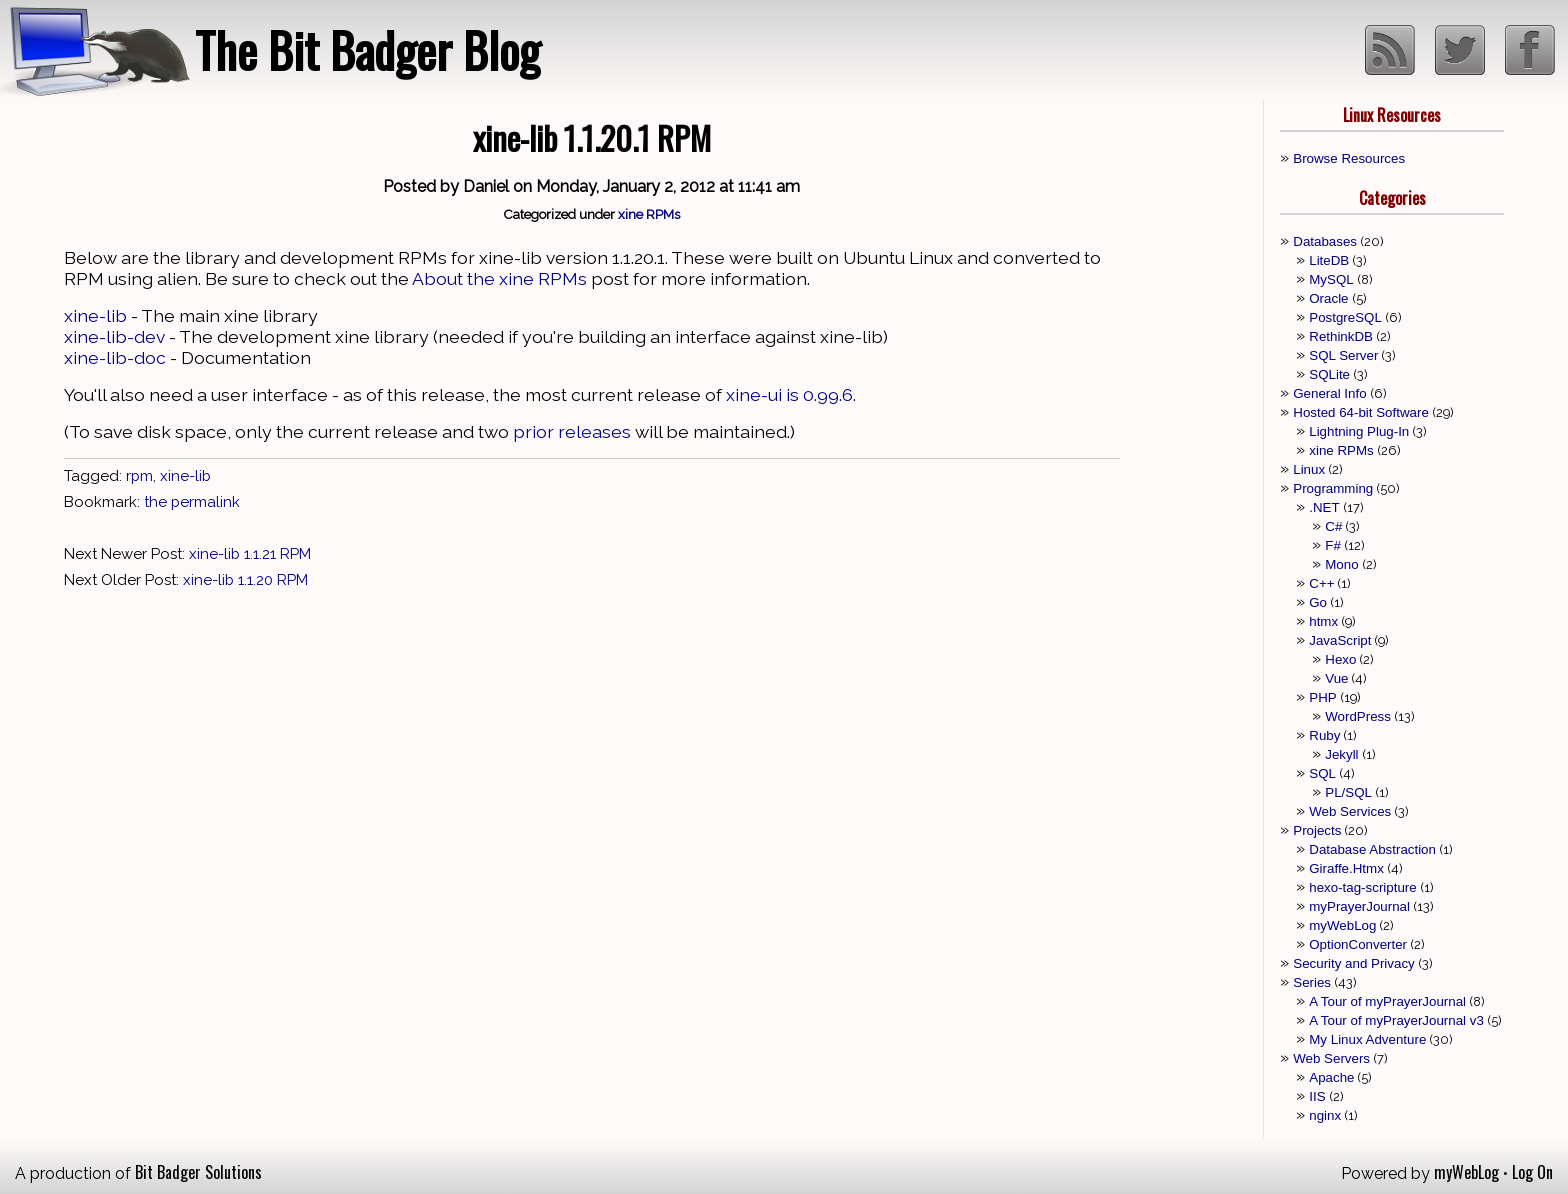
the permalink (192, 502)
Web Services (1350, 811)
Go (1318, 602)
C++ (1321, 583)
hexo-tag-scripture (1362, 887)
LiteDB (1329, 260)
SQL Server (1343, 355)
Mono (1341, 564)
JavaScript (1340, 640)
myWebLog (1342, 925)
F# (1333, 545)
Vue (1336, 678)
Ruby (1324, 735)
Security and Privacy (1353, 963)
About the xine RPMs (499, 278)
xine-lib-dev (114, 336)
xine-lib (95, 315)
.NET (1324, 507)
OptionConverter (1358, 944)
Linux (1309, 469)
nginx (1325, 1115)
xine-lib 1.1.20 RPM (245, 580)
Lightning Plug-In (1359, 431)
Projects (1317, 830)
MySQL (1331, 279)
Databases (1325, 241)
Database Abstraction (1372, 849)
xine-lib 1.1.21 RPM (250, 554)
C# (1333, 526)
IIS (1317, 1096)
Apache (1331, 1077)
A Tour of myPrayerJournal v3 (1396, 1020)
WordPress (1358, 716)
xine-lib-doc (115, 357)
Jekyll (1341, 754)
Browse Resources (1349, 158)
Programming (1333, 488)
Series (1312, 982)
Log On (1532, 1172)
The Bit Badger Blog (367, 49)
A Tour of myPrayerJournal (1387, 1001)
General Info (1329, 393)
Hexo (1340, 659)
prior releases (572, 431)
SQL (1322, 773)
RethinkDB (1341, 336)
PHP (1322, 697)
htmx (1323, 621)
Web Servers (1331, 1058)
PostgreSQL (1345, 317)
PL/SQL (1348, 792)
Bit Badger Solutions (198, 1172)
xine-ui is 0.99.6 (789, 394)
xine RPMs (649, 214)
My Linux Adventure (1367, 1039)
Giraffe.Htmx (1346, 868)
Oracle (1328, 298)
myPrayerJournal (1359, 906)
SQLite (1329, 374)
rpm (139, 476)
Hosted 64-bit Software (1361, 412)
